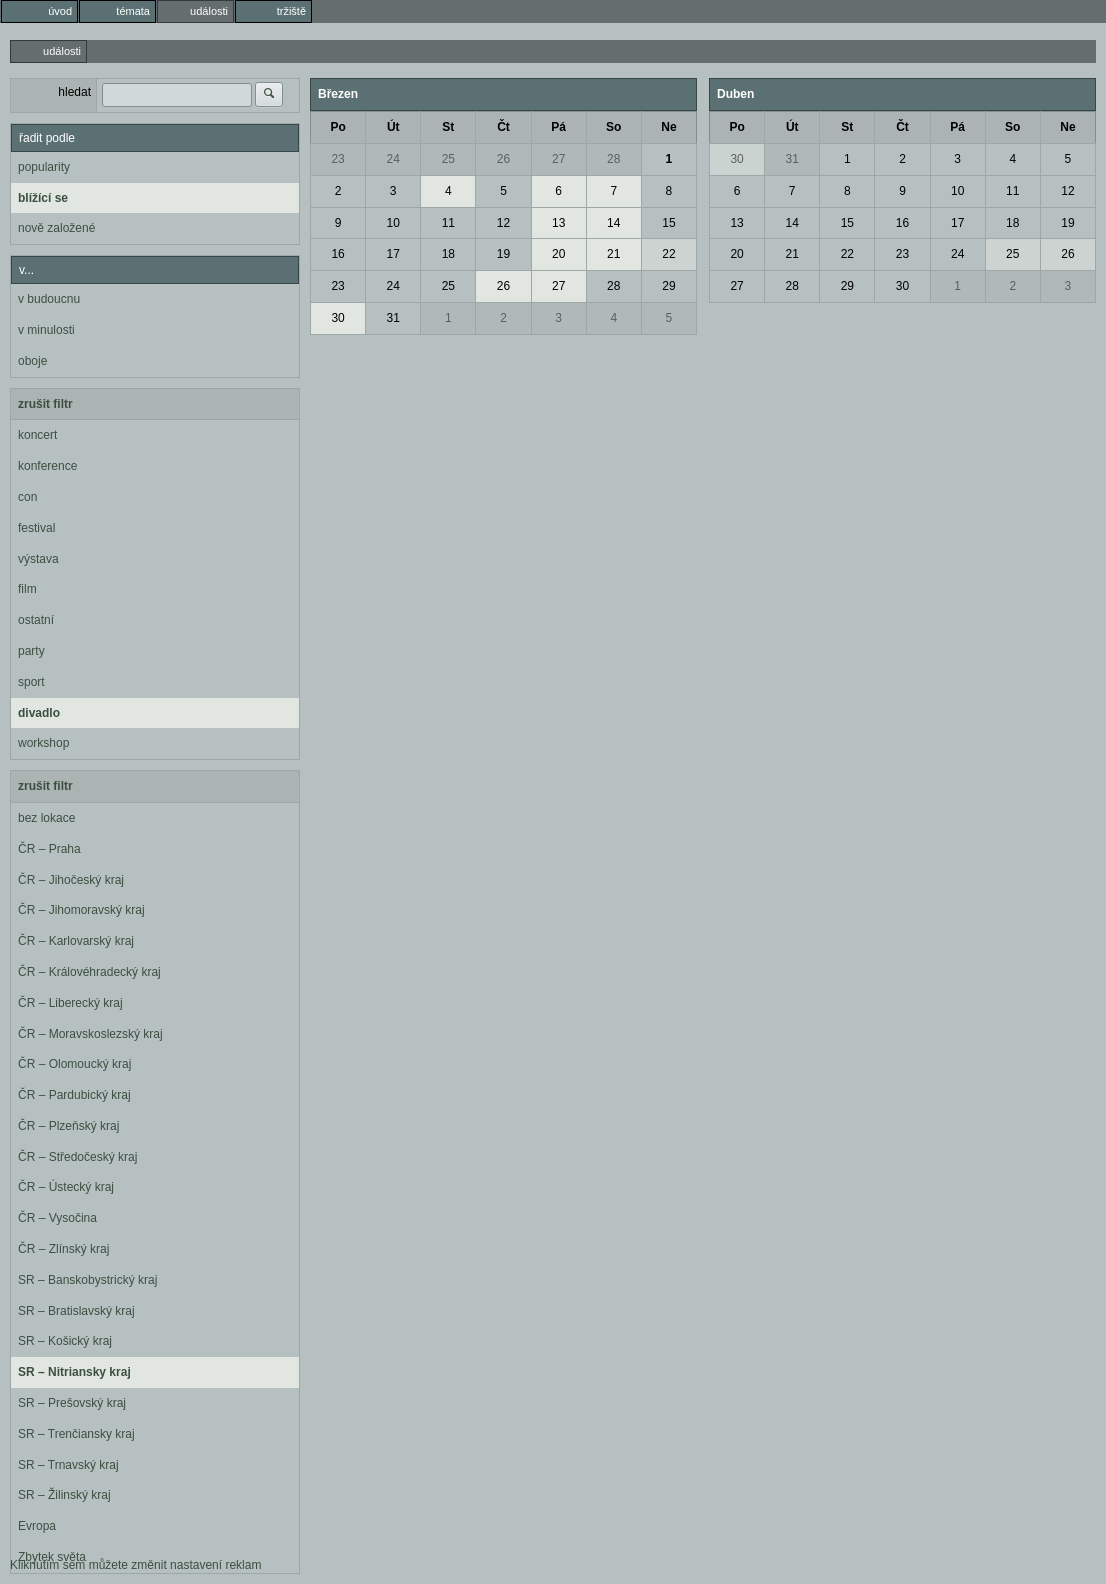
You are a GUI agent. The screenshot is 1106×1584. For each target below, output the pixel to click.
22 (668, 254)
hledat (74, 92)
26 (503, 159)
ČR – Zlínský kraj (63, 1249)
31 (393, 318)
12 (503, 223)
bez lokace (46, 818)
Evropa (37, 1526)
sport (31, 682)
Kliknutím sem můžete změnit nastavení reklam (135, 1565)
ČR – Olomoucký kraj (74, 1064)
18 (448, 254)
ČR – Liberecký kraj (70, 1003)
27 (558, 159)
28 (613, 159)
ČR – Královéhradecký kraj (89, 972)
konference (47, 466)
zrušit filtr (45, 404)
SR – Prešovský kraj (72, 1403)
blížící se (43, 198)
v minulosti (46, 330)
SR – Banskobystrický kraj (87, 1280)
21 (613, 254)
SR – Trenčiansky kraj (76, 1434)
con (27, 497)
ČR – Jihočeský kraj (71, 880)
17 (393, 254)
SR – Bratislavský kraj (76, 1311)
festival (36, 528)
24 (393, 159)
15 (668, 223)
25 (448, 159)
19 (503, 254)
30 (337, 318)
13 (558, 223)
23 (337, 159)
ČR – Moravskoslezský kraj (90, 1034)
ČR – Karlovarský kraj (76, 941)
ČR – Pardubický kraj (74, 1095)
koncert (37, 435)
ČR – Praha (49, 849)
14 (613, 223)
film (27, 589)
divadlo (39, 713)
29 (668, 286)
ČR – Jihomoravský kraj (81, 910)
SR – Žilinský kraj (64, 1495)
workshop (43, 743)
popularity (44, 167)
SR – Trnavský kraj (68, 1465)
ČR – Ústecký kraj (66, 1187)
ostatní (36, 620)
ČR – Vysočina (57, 1218)
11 (448, 223)
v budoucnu (49, 299)
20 (558, 254)
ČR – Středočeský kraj (77, 1157)
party (31, 651)
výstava (38, 559)
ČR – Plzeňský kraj (68, 1126)
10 (393, 223)
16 (337, 254)
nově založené (56, 228)
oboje (32, 361)
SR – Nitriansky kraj (74, 1372)
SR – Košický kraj (65, 1341)
